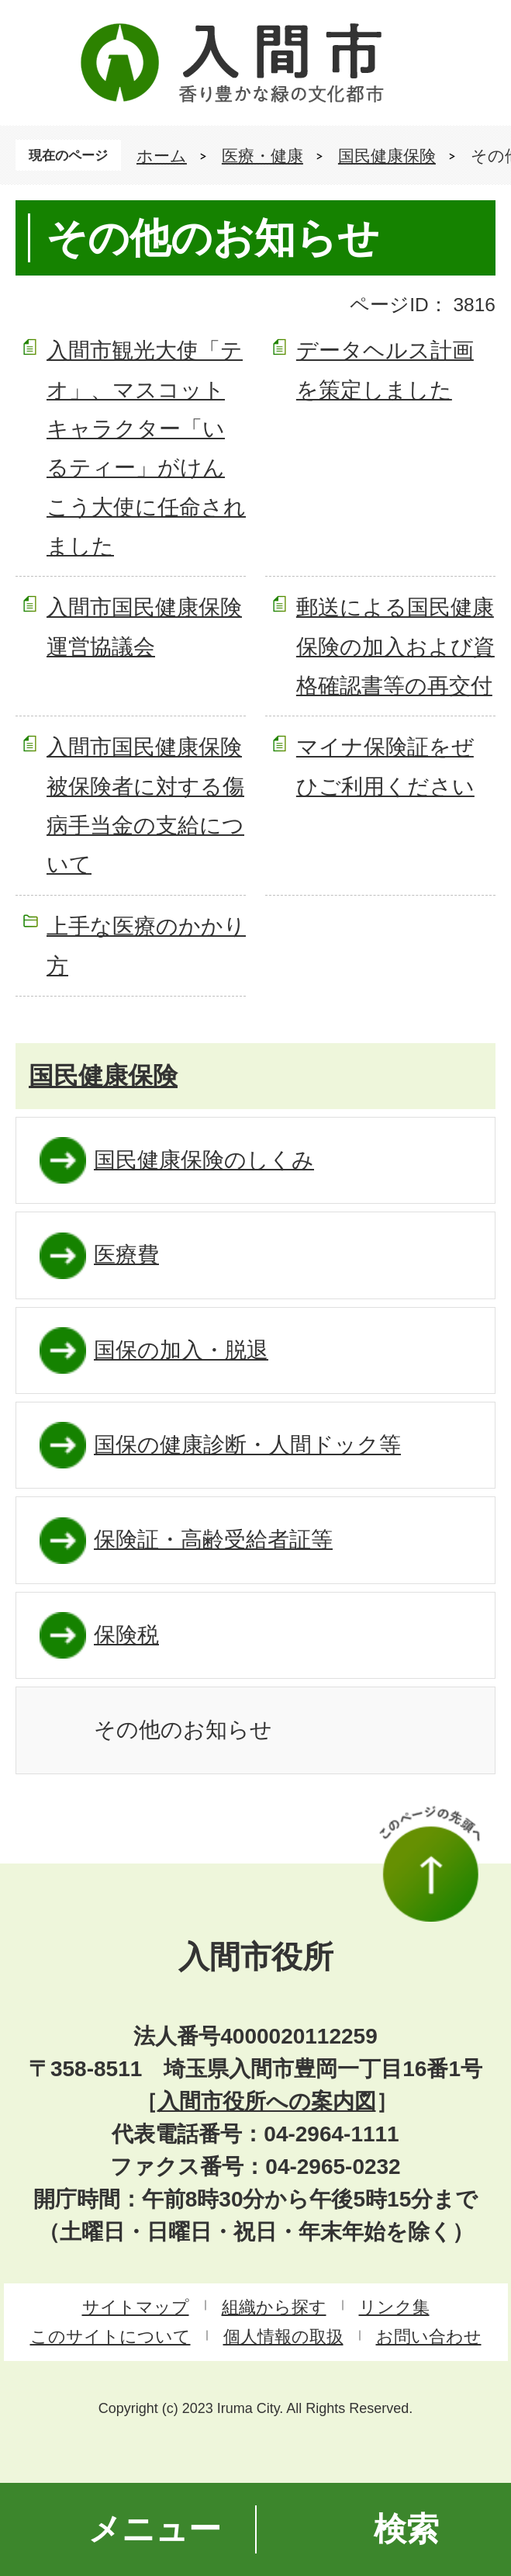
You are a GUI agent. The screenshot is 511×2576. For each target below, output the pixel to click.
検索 (406, 2529)
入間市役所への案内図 (266, 2101)
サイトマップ (135, 2307)
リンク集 (394, 2307)
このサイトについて (110, 2336)
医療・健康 (262, 156)
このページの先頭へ (429, 1863)
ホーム (161, 156)
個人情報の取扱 (283, 2336)
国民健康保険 (387, 156)
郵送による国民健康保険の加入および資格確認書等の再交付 (395, 646)
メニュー (154, 2529)
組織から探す (274, 2307)
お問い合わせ (429, 2336)
